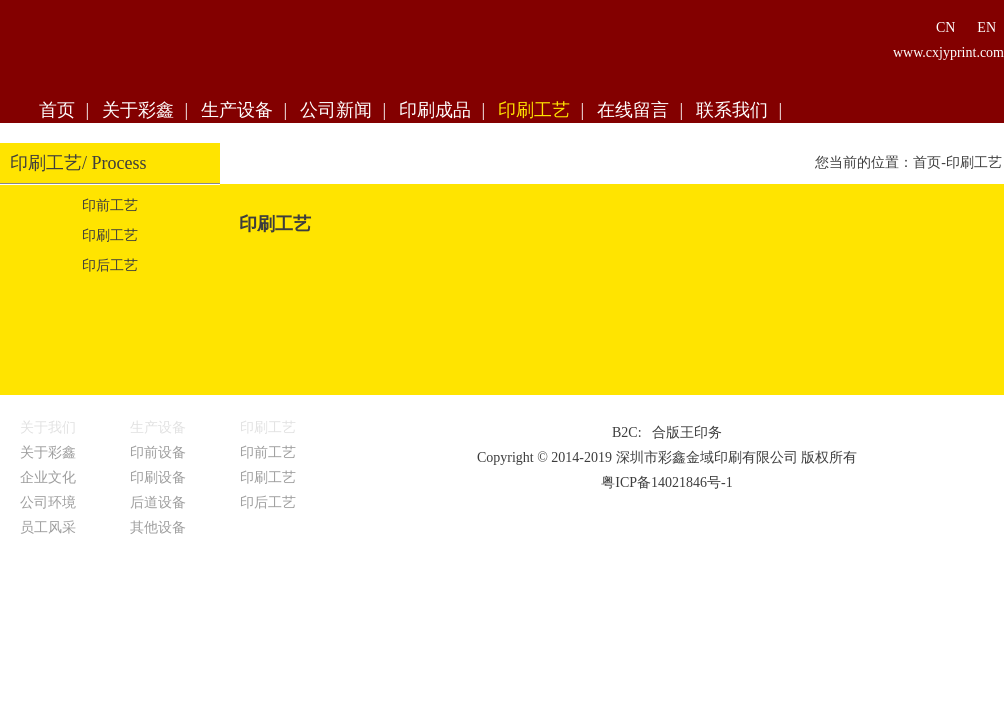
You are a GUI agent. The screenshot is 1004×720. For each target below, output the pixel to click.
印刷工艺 (534, 110)
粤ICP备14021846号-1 (666, 482)
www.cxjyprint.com (948, 52)
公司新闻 (336, 110)
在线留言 (633, 110)
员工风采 (48, 527)
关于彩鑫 (138, 110)
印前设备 (158, 452)
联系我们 (732, 110)
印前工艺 (110, 205)
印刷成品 (435, 110)
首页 (57, 110)
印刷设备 (158, 477)
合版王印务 (687, 432)
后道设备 (158, 502)
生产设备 (237, 110)
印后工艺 (110, 265)
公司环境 (48, 502)
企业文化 (48, 477)
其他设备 (158, 527)
